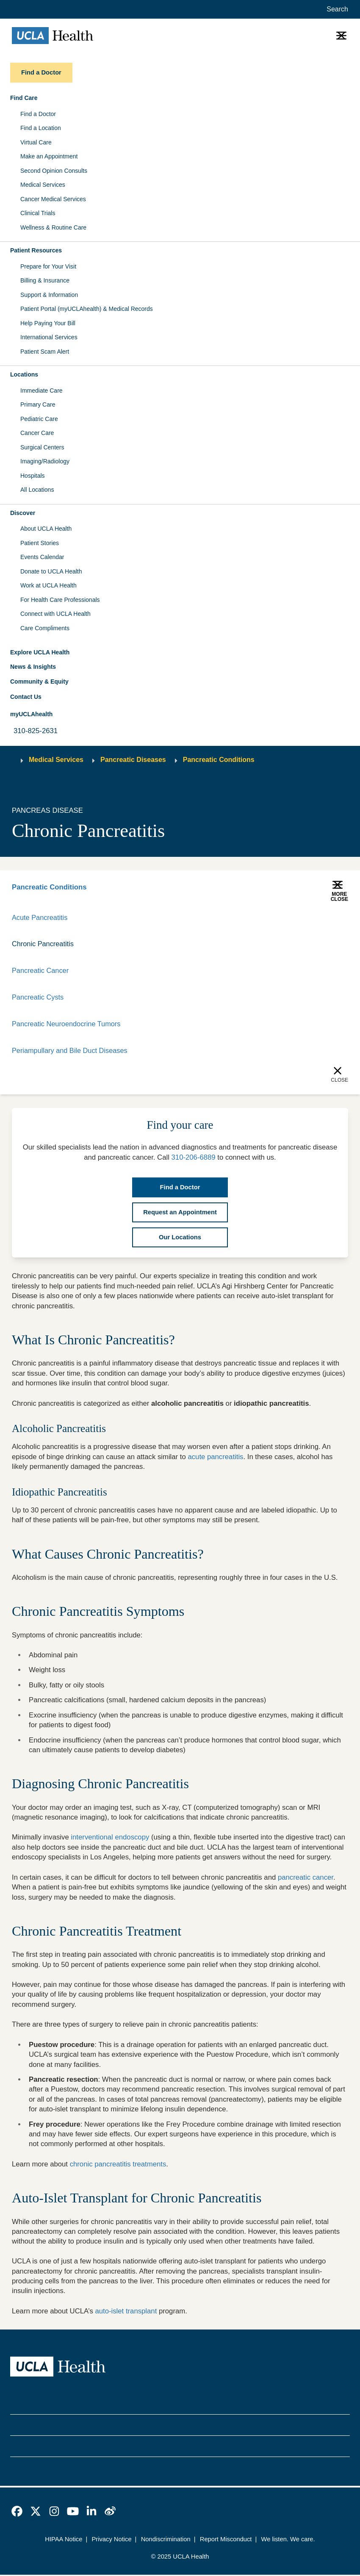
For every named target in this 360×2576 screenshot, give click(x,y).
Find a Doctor (38, 114)
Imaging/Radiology (44, 461)
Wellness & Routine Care (53, 227)
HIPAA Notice (63, 2540)
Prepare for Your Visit (48, 266)
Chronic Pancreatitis (43, 944)
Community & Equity (39, 681)
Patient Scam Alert (44, 351)
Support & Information (49, 294)
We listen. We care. (288, 2540)
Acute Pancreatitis (40, 918)
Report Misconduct (226, 2540)
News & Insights (33, 666)
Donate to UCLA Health (51, 571)
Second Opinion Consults (53, 170)
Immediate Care (41, 390)
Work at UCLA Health (48, 585)
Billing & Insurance (44, 280)
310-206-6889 (194, 1159)
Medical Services (42, 184)
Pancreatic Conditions (219, 759)
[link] (17, 2513)
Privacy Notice (112, 2540)
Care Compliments (44, 628)
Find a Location (40, 128)
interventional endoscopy (110, 1839)
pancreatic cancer (305, 1879)
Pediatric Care (39, 418)
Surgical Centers (42, 447)
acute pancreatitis (215, 1458)
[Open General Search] (335, 9)
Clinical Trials (37, 213)
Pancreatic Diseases (133, 759)
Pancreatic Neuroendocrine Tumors (67, 1025)
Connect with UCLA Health (55, 613)
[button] (180, 98)
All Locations (37, 489)
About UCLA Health (46, 528)
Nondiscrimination (166, 2540)
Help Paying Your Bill (47, 323)
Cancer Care (37, 432)
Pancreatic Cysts (38, 998)
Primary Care (37, 404)
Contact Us (26, 696)
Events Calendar (42, 557)
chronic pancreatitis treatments (118, 2165)
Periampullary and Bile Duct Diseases (71, 1052)
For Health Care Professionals (60, 599)
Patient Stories (39, 543)
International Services (49, 337)
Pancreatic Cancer (41, 971)
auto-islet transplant (126, 2312)
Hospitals (32, 475)
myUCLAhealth (31, 714)
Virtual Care (36, 142)
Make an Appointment (49, 156)
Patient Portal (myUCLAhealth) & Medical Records (86, 308)
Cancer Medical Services (53, 199)
